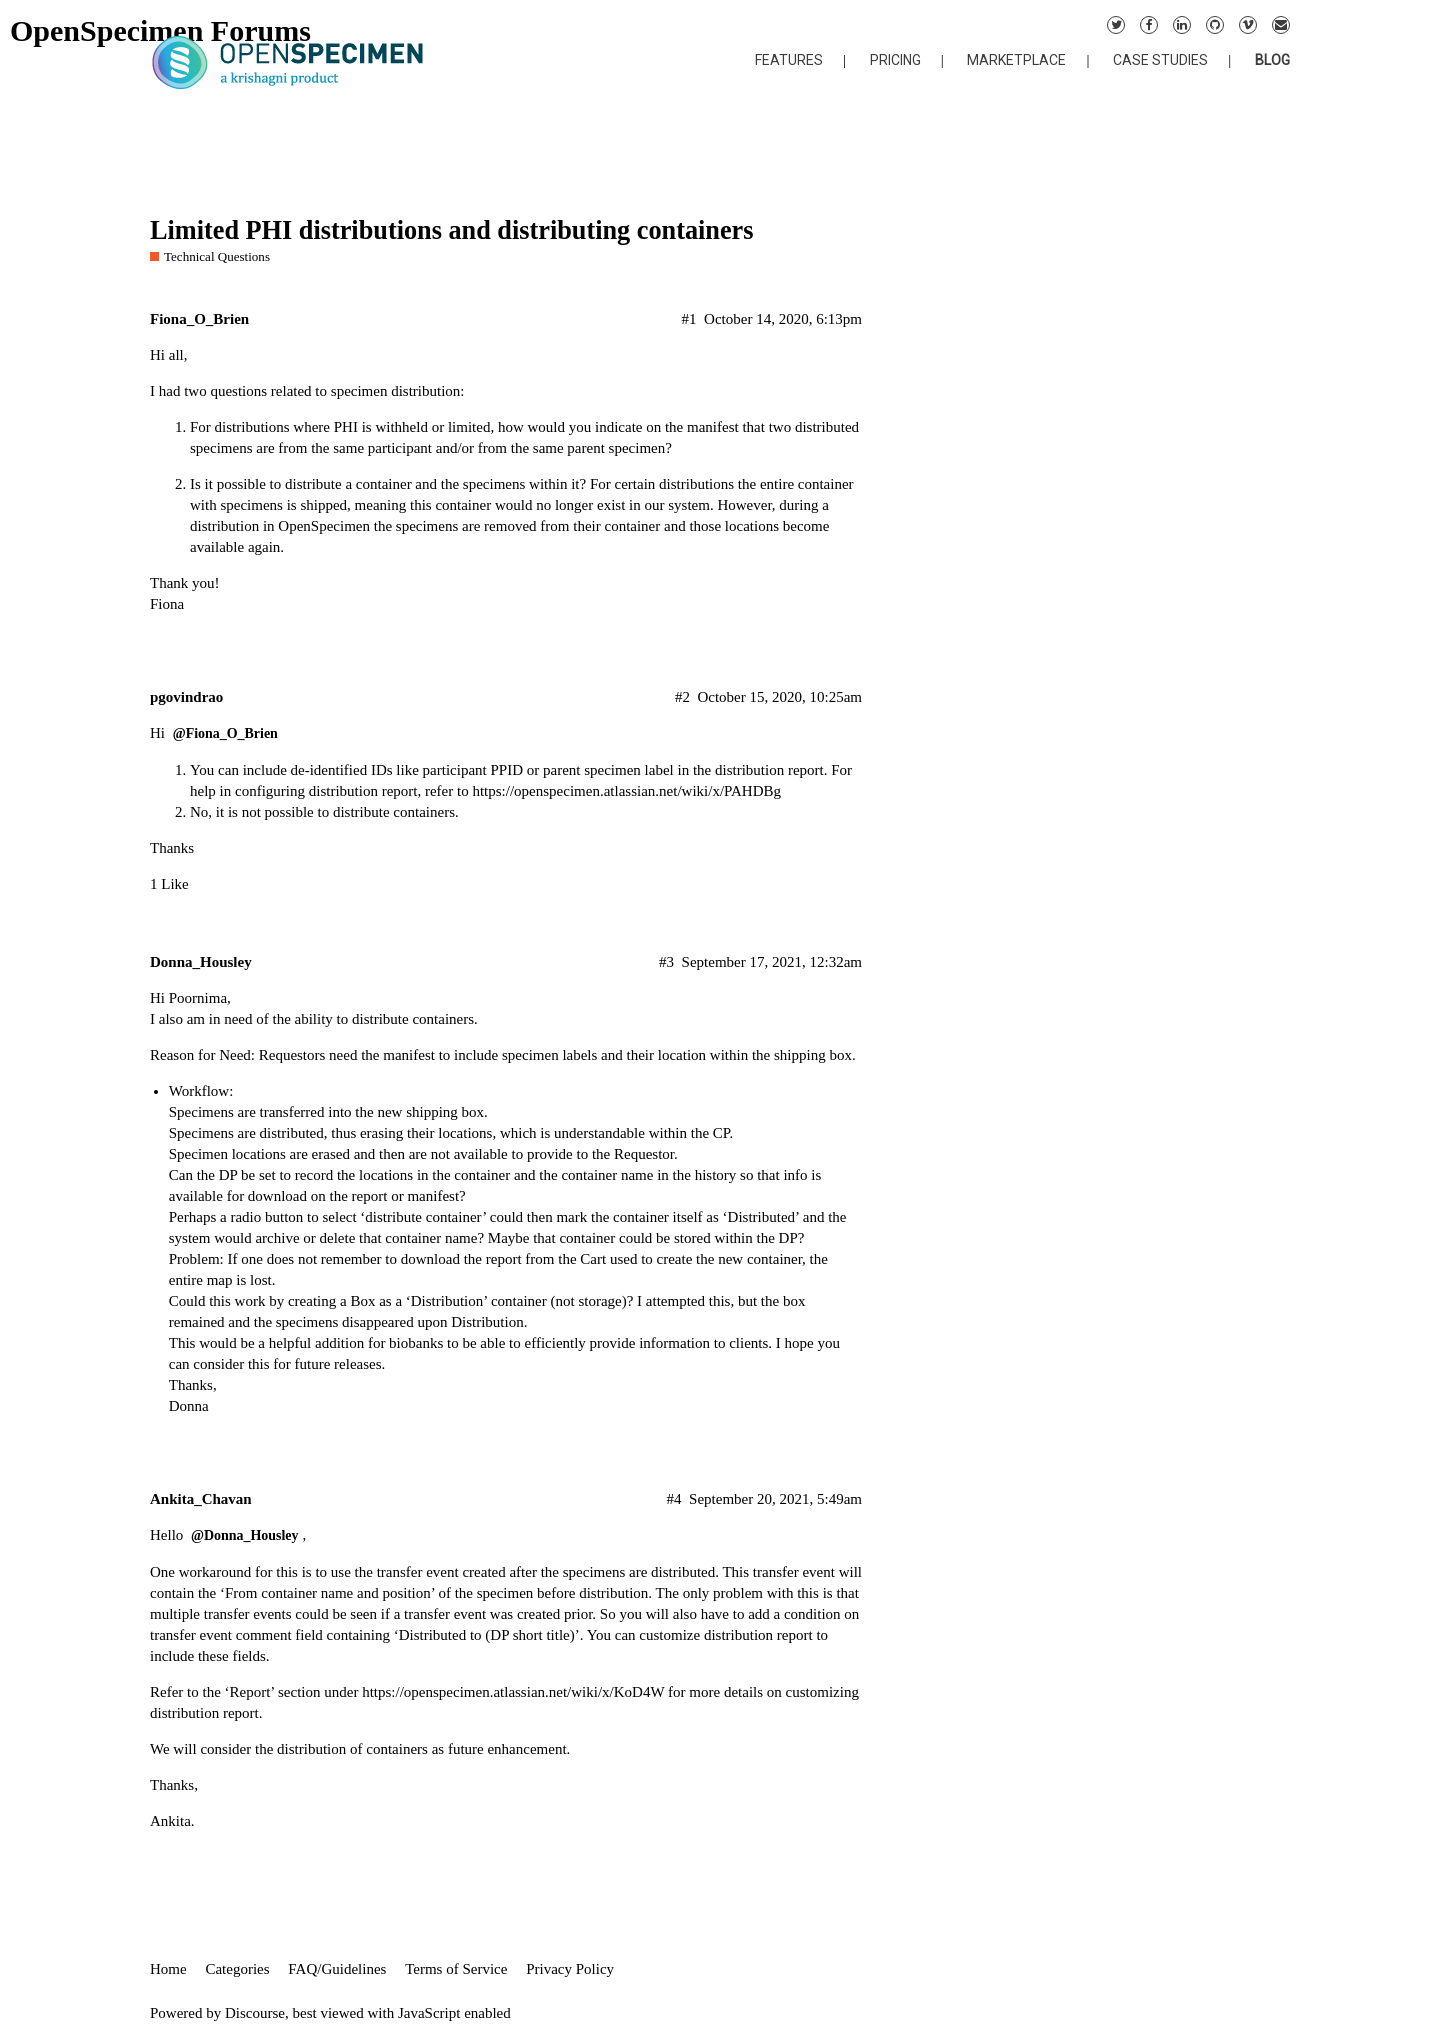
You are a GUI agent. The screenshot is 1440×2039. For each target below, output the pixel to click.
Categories (237, 1969)
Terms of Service (456, 1969)
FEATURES (789, 60)
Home (168, 1969)
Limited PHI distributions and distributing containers (451, 230)
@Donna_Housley (244, 1535)
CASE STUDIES (1160, 60)
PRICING (895, 60)
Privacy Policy (570, 1969)
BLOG (1272, 60)
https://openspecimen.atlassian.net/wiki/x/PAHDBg (626, 791)
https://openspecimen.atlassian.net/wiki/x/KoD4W (513, 1692)
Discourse (255, 2013)
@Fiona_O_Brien (225, 733)
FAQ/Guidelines (337, 1969)
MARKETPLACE (1016, 60)
